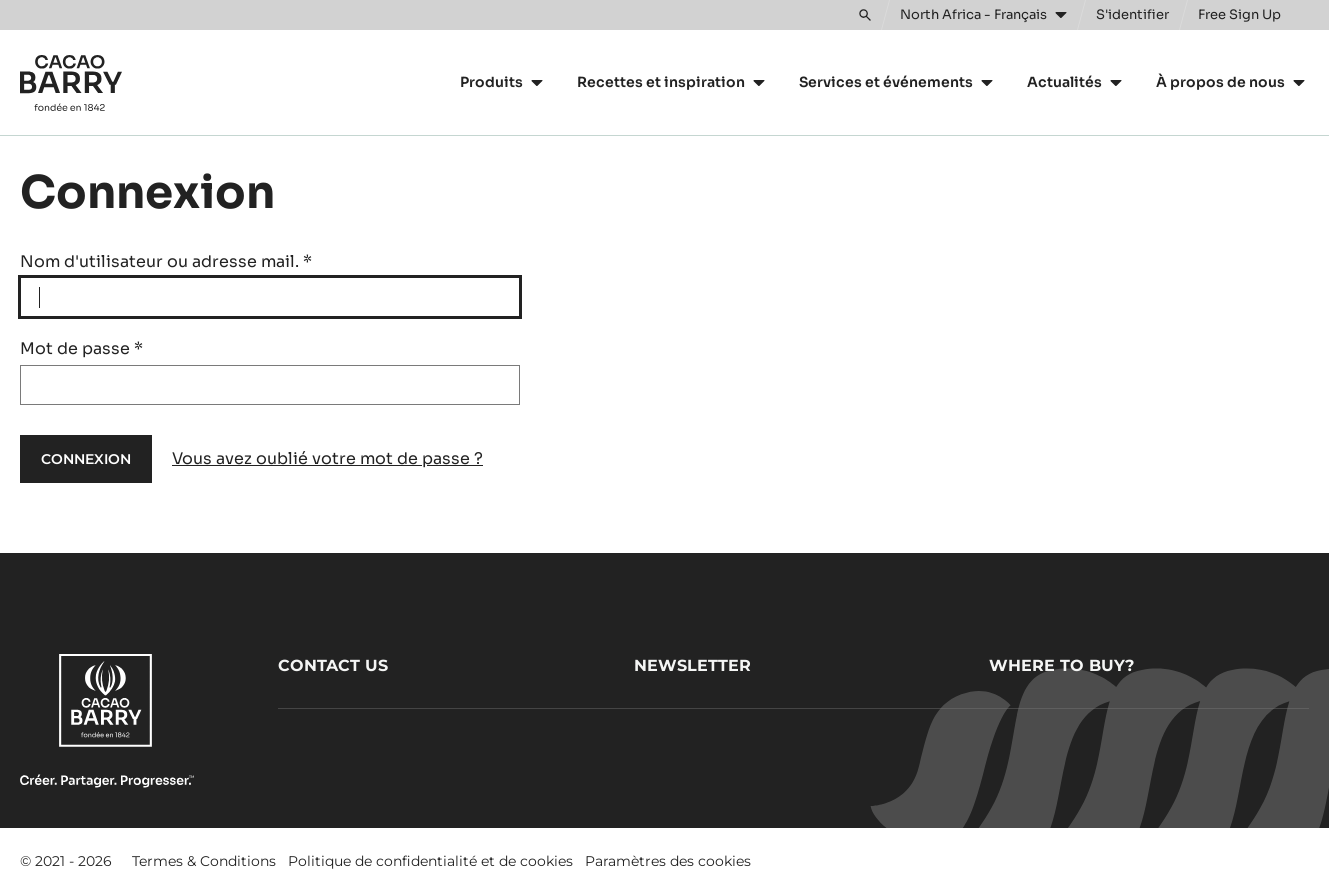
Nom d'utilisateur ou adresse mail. (166, 261)
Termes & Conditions (204, 861)
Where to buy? (1061, 665)
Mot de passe (81, 348)
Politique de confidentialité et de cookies (430, 861)
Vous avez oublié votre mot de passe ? (327, 458)
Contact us (333, 665)
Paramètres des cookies (668, 861)
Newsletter (692, 665)
